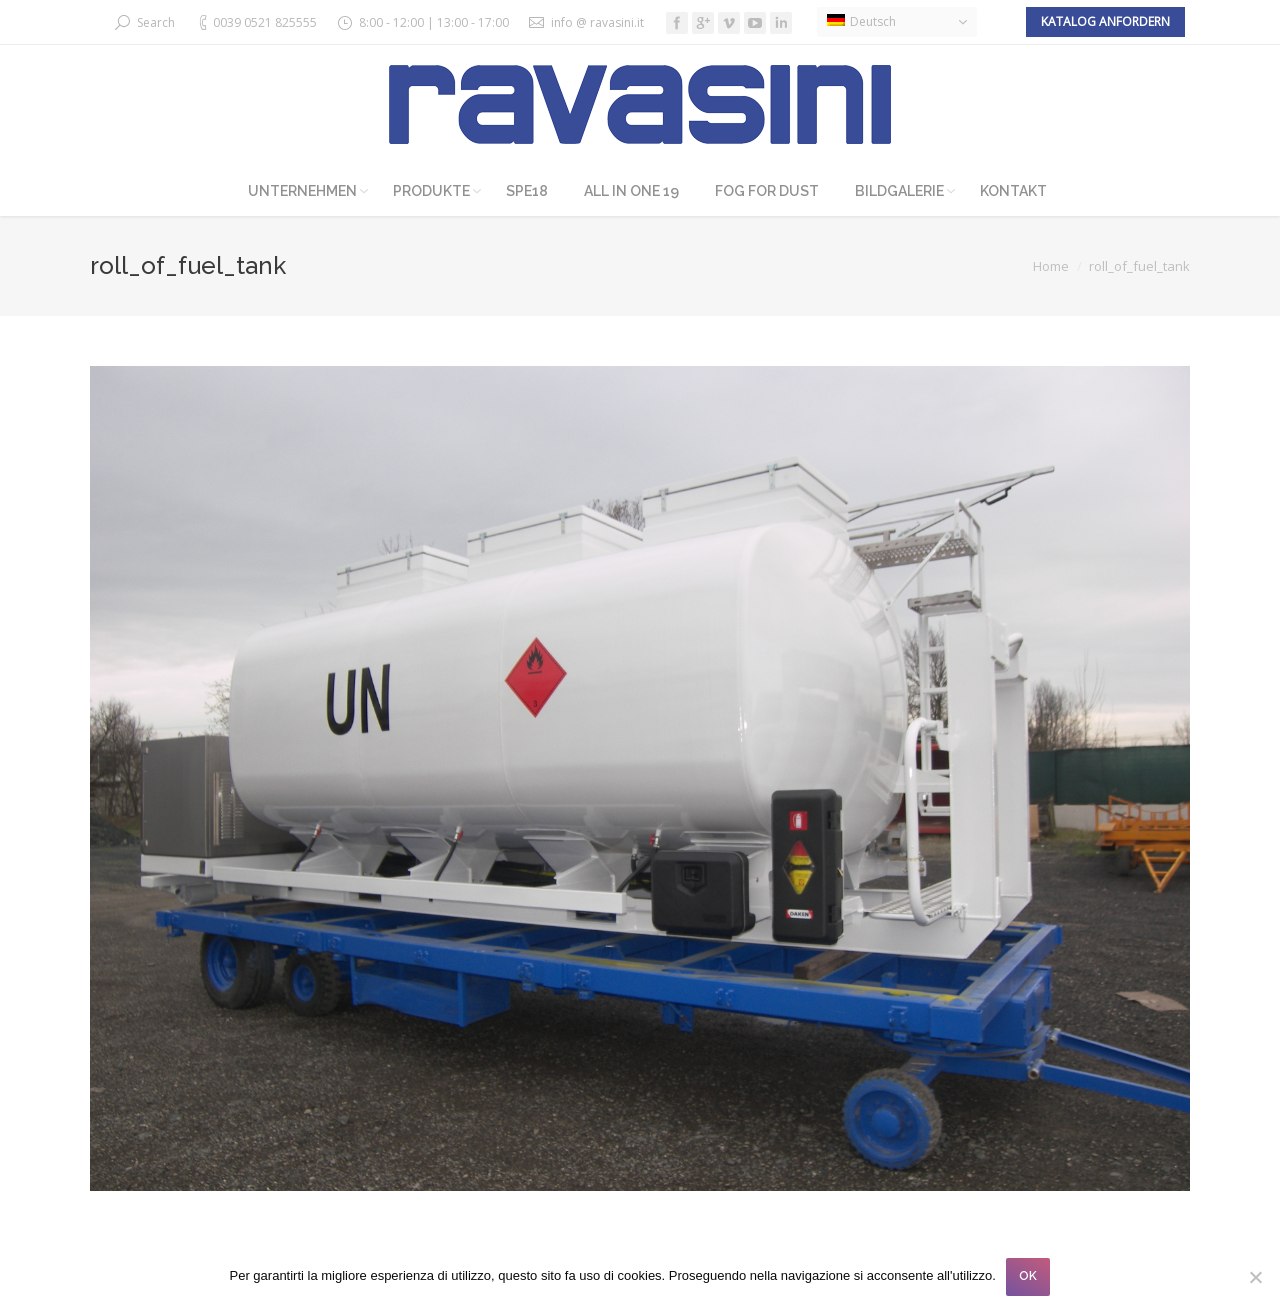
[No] (1255, 1277)
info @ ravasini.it (597, 22)
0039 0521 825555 (265, 22)
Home (1051, 266)
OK (1028, 1276)
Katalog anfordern (1105, 21)
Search (156, 22)
